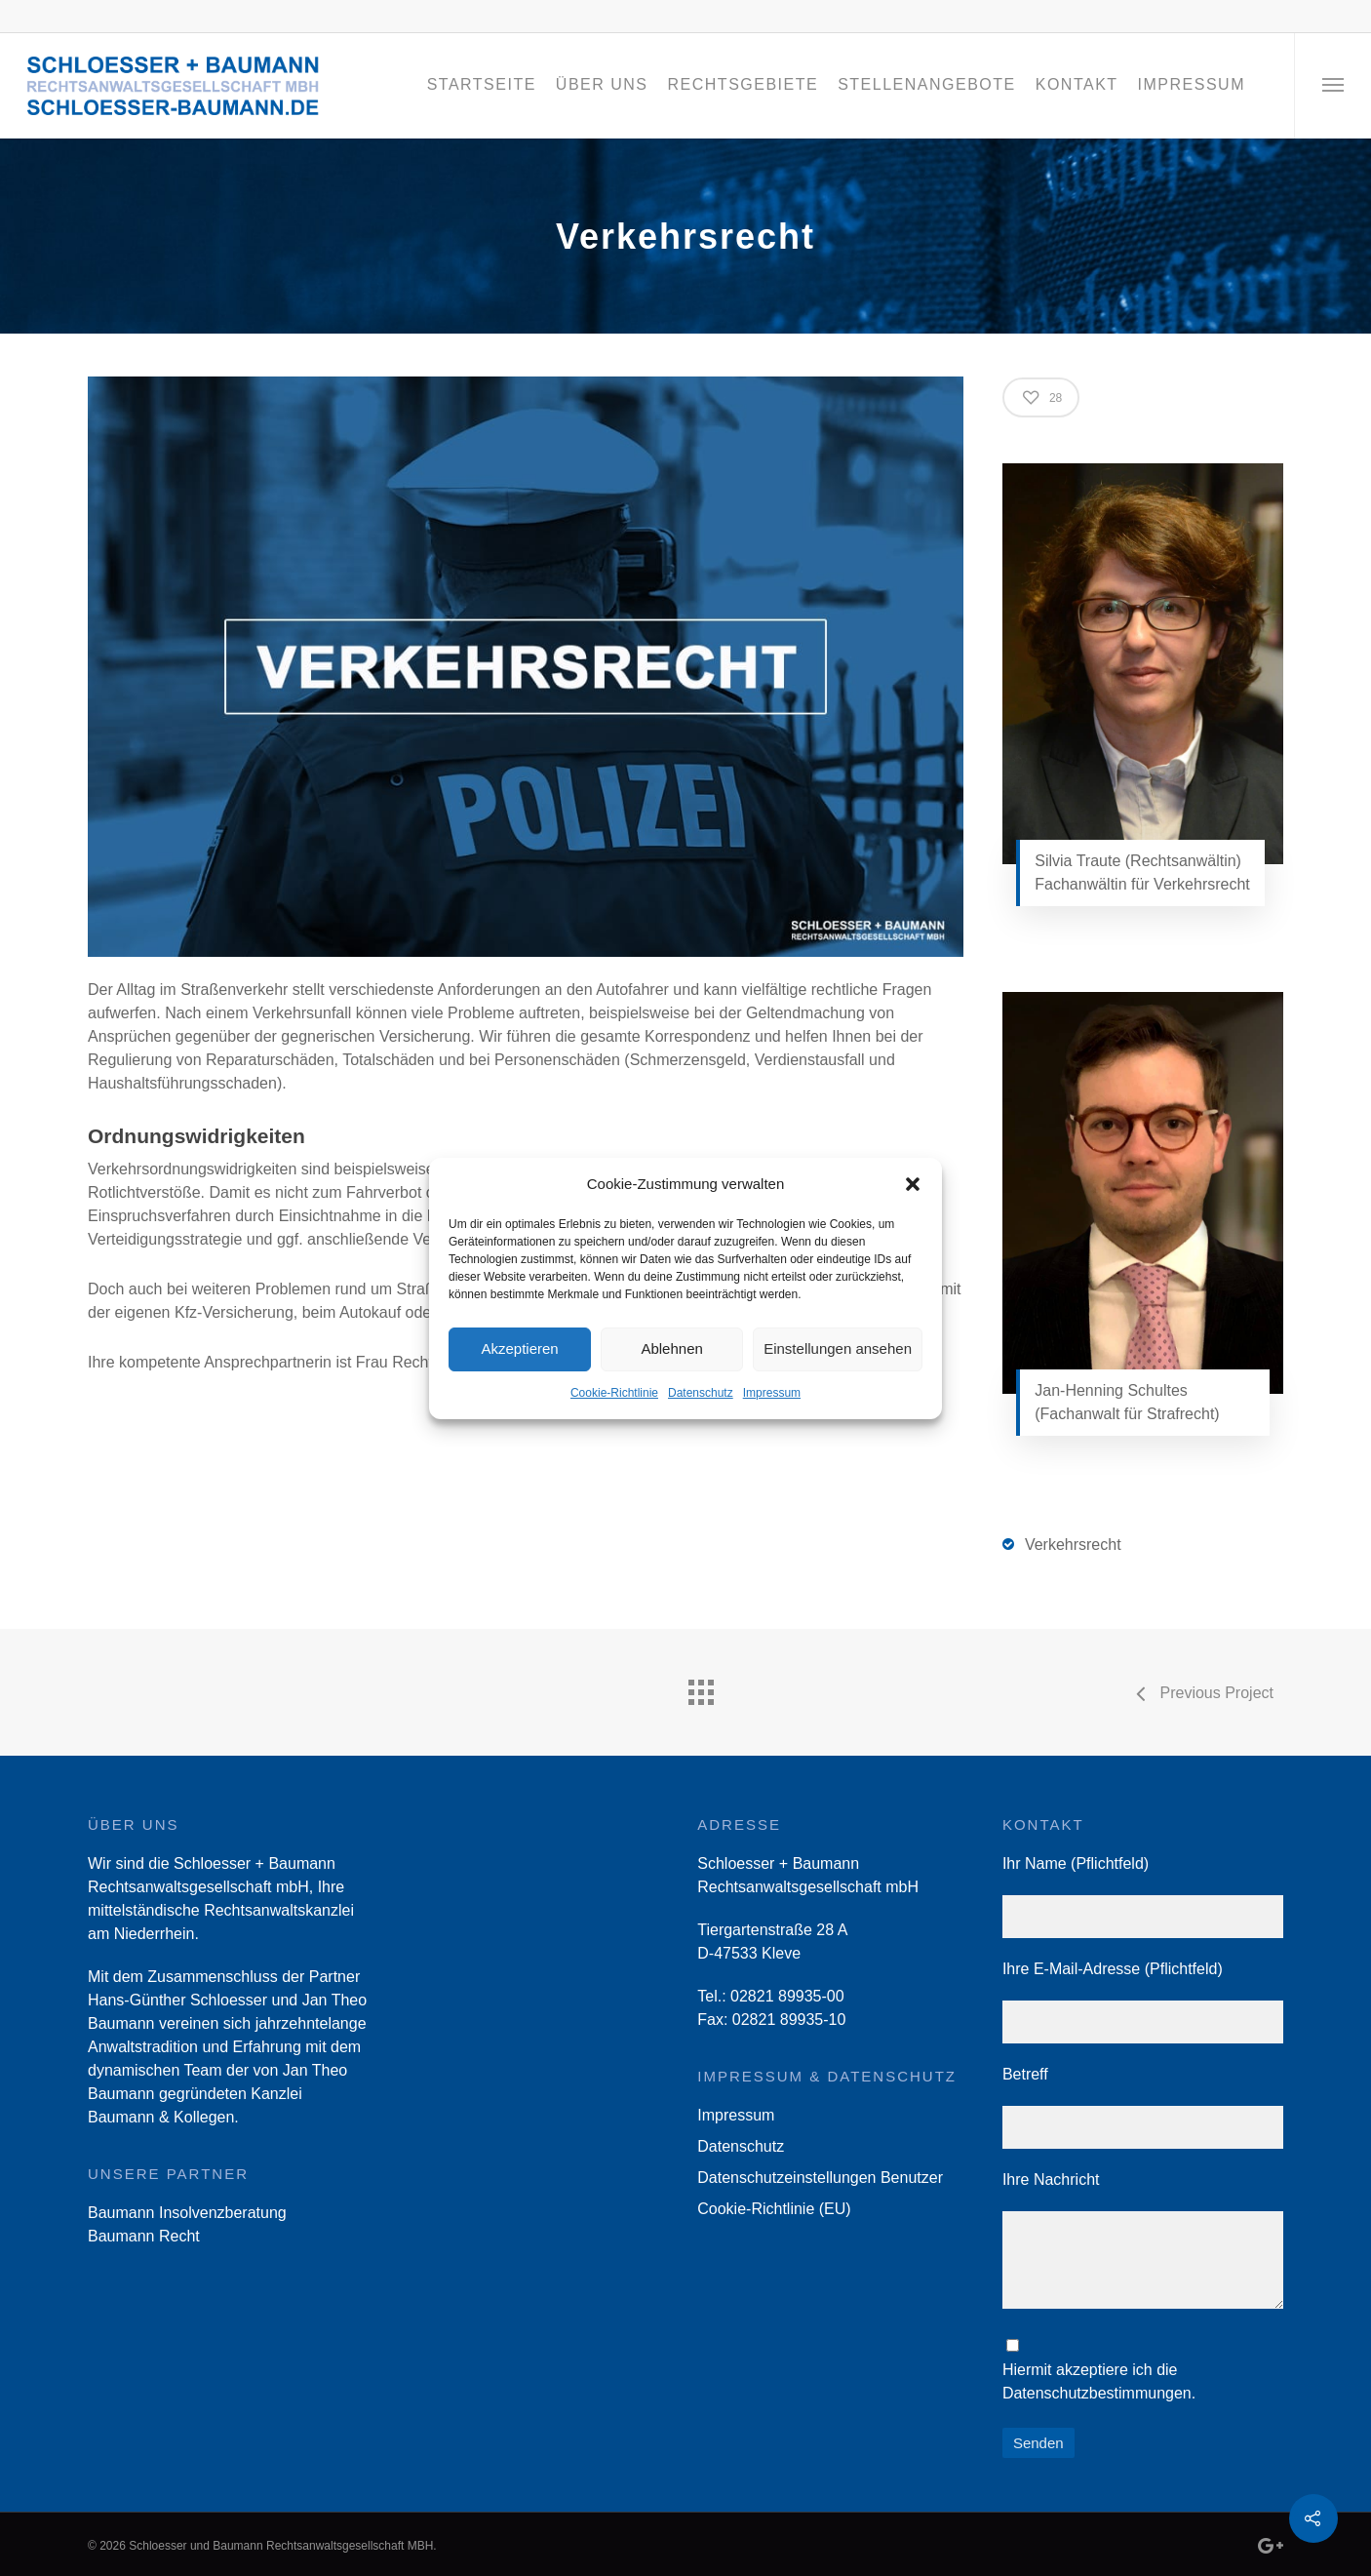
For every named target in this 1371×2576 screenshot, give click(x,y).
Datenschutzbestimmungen (1097, 2393)
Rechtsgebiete (743, 84)
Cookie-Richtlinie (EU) (773, 2208)
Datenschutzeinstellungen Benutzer (820, 2177)
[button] (912, 1184)
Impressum (772, 1393)
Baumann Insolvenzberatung (187, 2212)
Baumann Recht (144, 2236)
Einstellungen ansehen (838, 1348)
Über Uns (602, 84)
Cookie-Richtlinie (614, 1393)
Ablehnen (671, 1348)
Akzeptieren (519, 1348)
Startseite (481, 84)
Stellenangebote (927, 84)
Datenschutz (700, 1393)
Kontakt (1077, 84)
